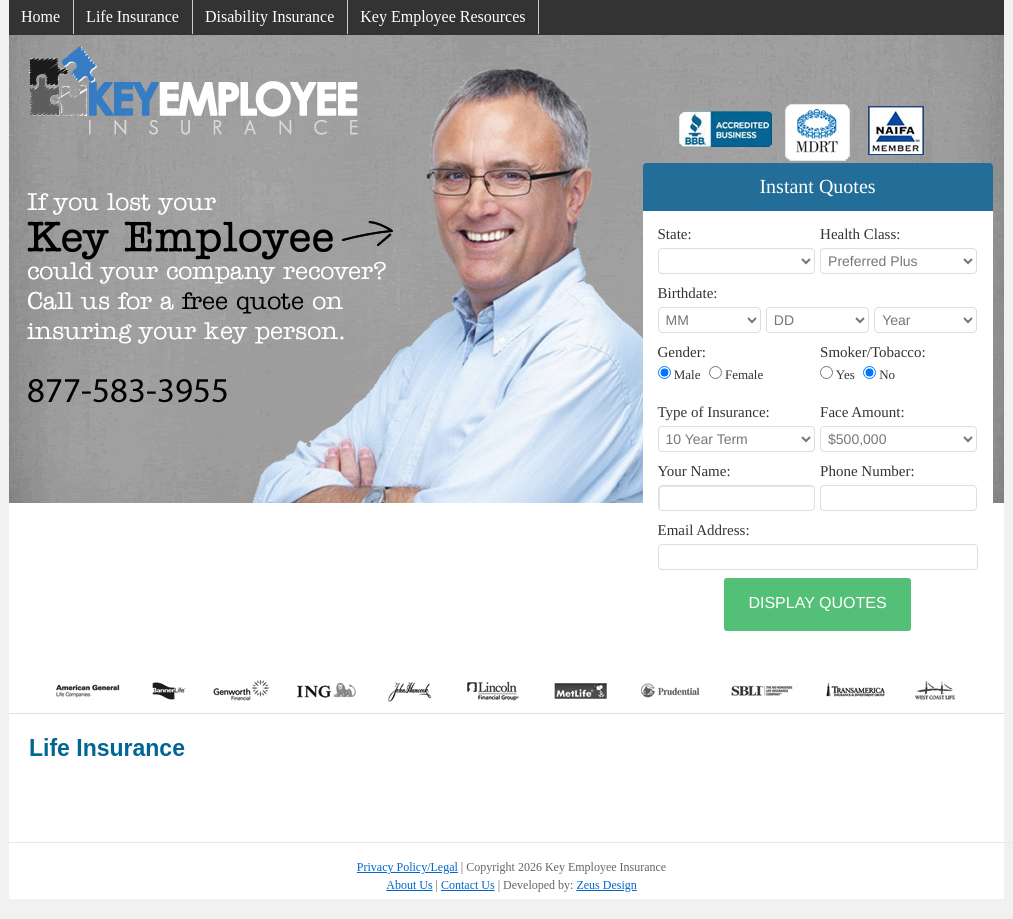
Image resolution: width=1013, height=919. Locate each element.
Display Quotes (817, 603)
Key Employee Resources (442, 16)
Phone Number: (867, 472)
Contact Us (468, 885)
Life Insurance (132, 16)
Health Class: (860, 235)
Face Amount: (862, 413)
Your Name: (694, 472)
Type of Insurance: (714, 413)
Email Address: (704, 531)
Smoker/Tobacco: (873, 353)
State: (675, 235)
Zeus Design (606, 885)
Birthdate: (688, 294)
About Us (409, 885)
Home (40, 16)
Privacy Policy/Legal (407, 867)
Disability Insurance (269, 16)
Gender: (682, 353)
